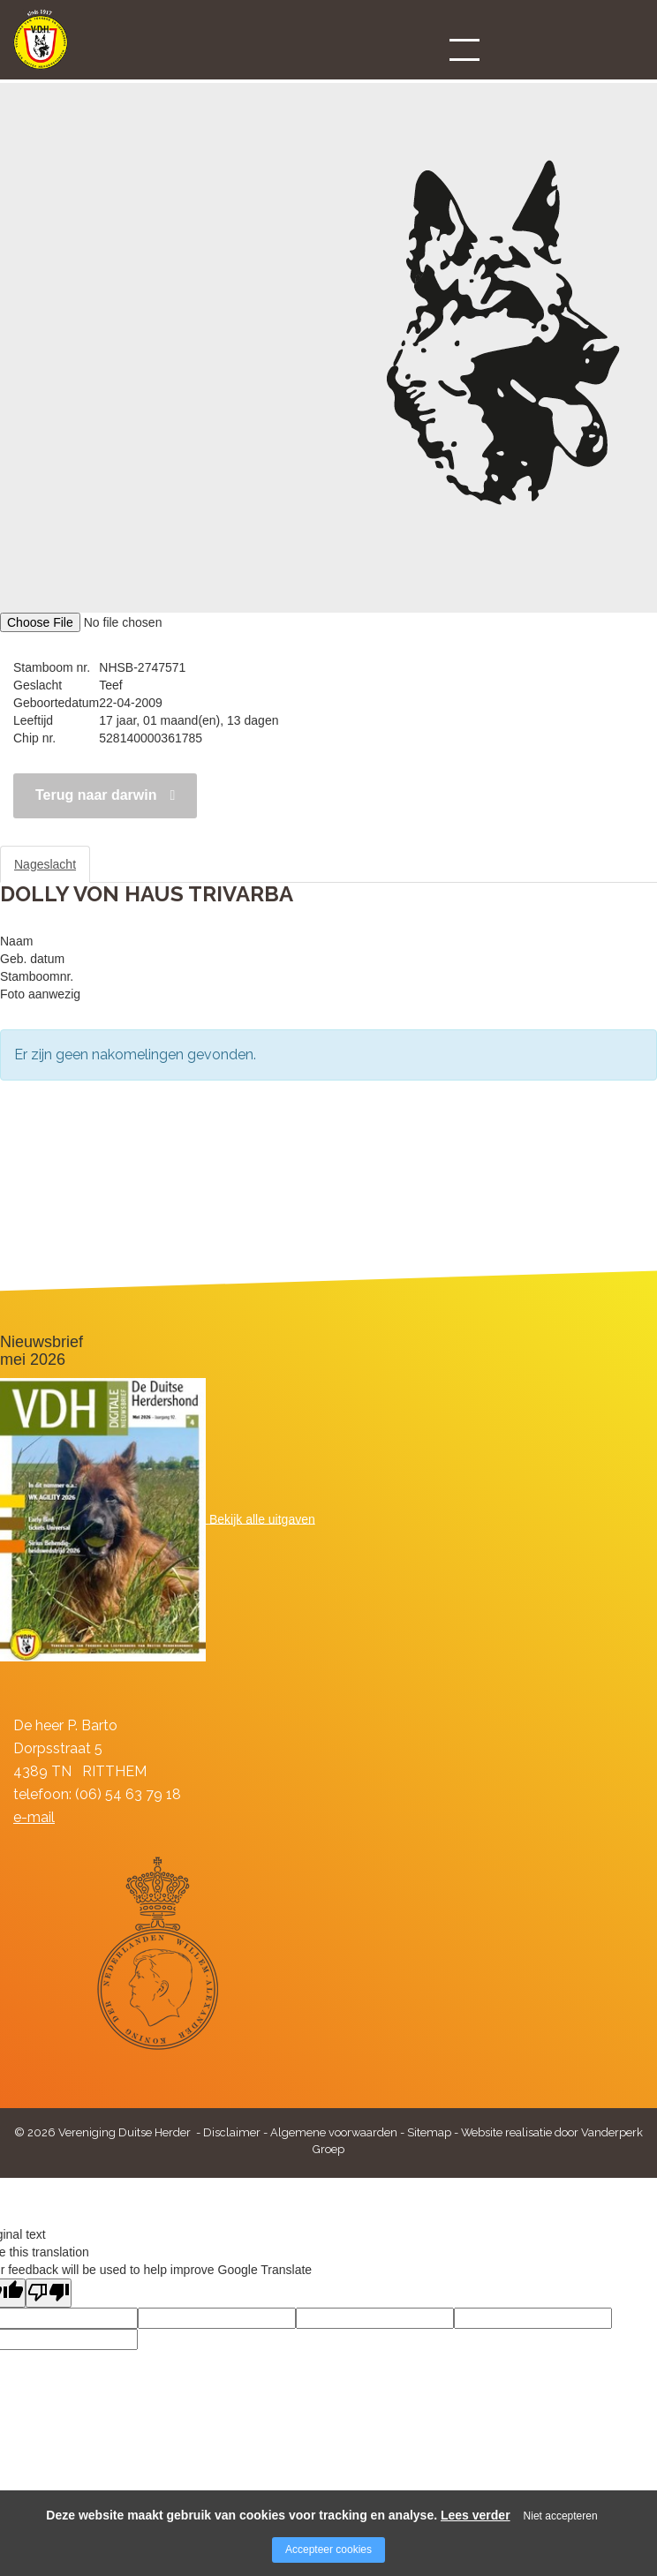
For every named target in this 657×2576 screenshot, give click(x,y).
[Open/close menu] (464, 49)
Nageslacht (45, 864)
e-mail (34, 1817)
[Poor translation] (49, 2293)
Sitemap (429, 2132)
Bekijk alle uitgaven (262, 1518)
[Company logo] (40, 47)
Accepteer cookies (328, 2549)
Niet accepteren (561, 2516)
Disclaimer (232, 2132)
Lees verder (475, 2515)
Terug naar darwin (96, 794)
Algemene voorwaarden (333, 2132)
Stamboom (136, 864)
